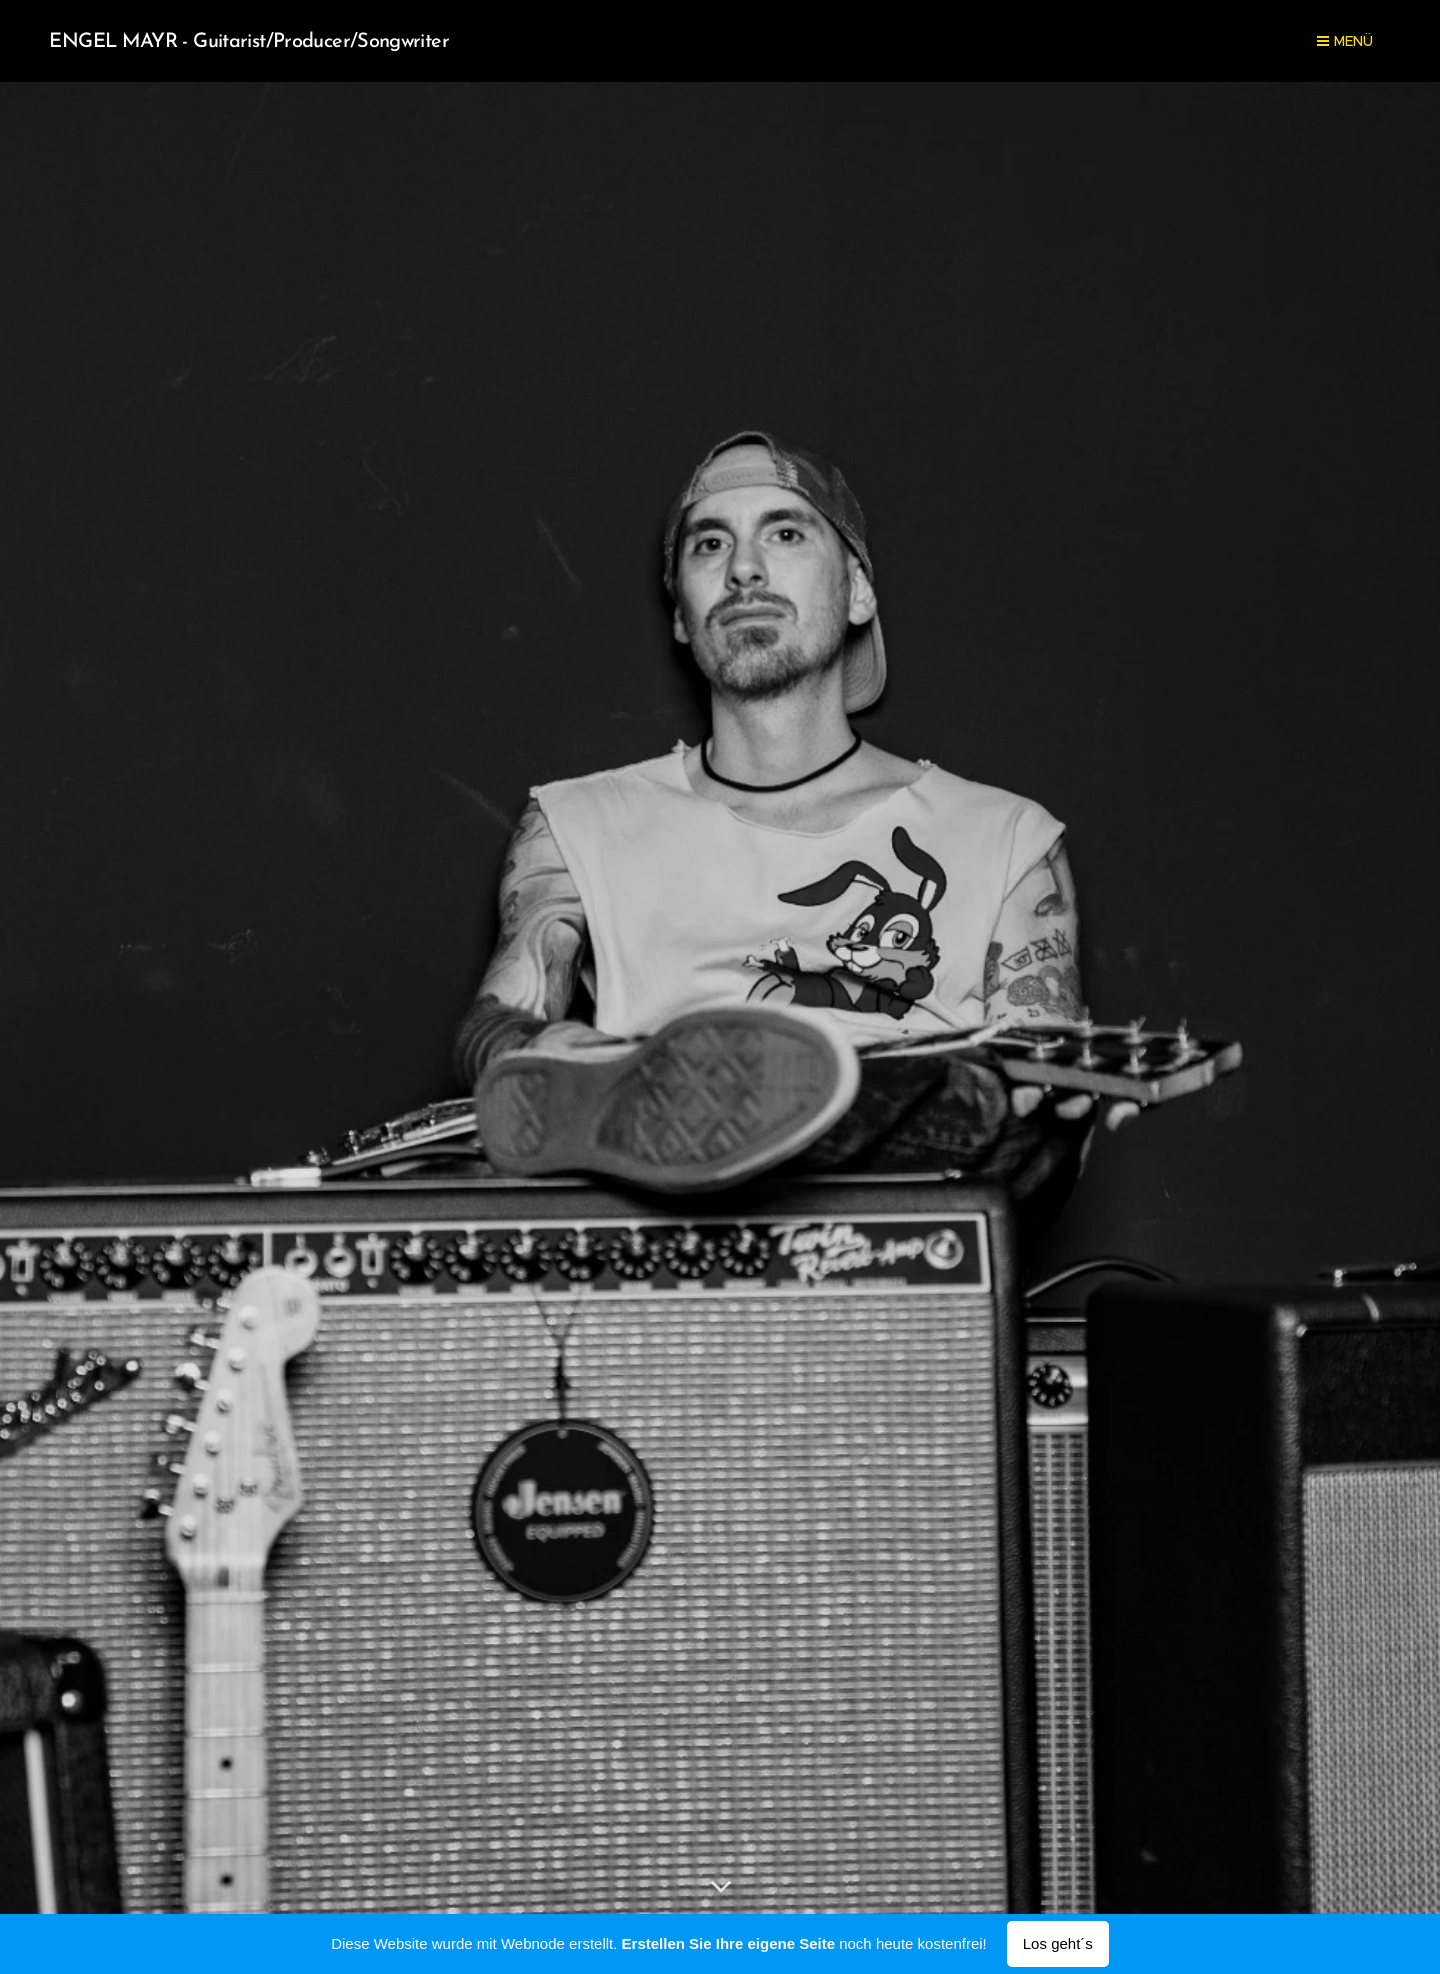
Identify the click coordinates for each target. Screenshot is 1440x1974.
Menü (1345, 41)
